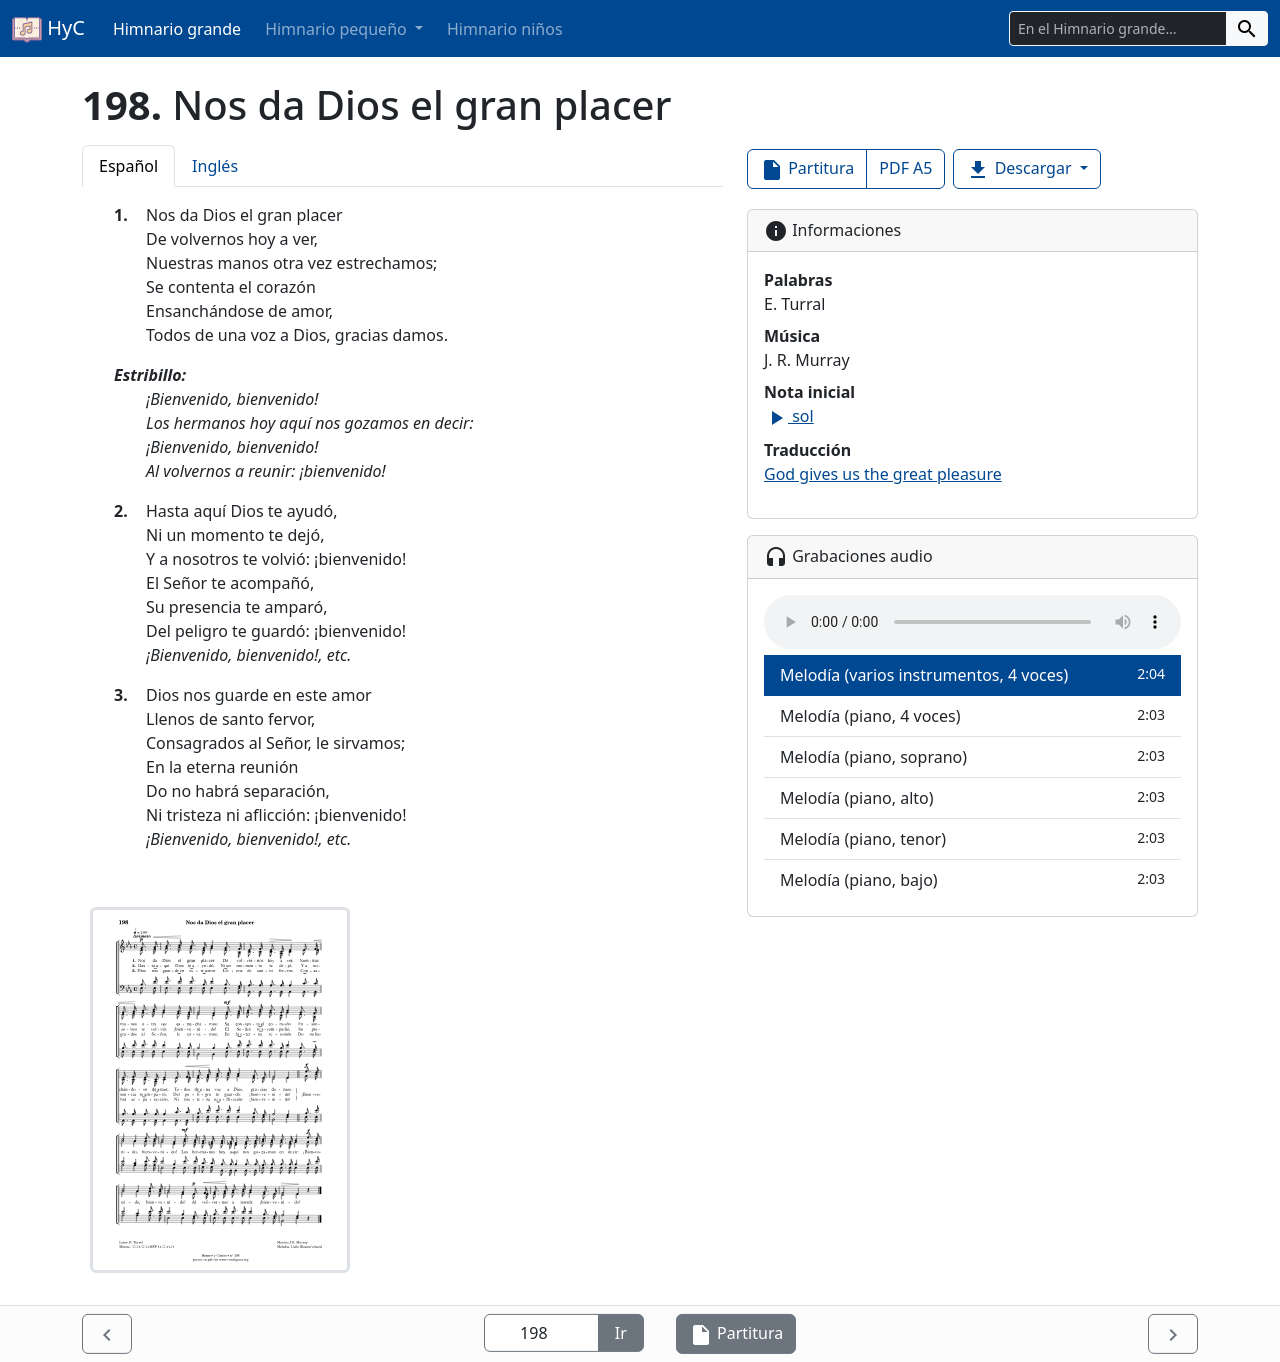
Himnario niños (505, 29)
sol (789, 416)
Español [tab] (128, 166)
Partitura (807, 169)
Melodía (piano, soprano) (972, 756)
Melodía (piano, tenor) (972, 838)
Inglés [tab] (215, 166)
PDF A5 (905, 168)
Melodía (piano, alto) (972, 797)
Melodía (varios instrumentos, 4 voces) (972, 674)
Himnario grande (177, 29)
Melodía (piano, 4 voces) (972, 715)
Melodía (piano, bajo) (972, 879)
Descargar (1020, 169)
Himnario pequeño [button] (338, 29)
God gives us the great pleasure (883, 474)
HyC (48, 29)
